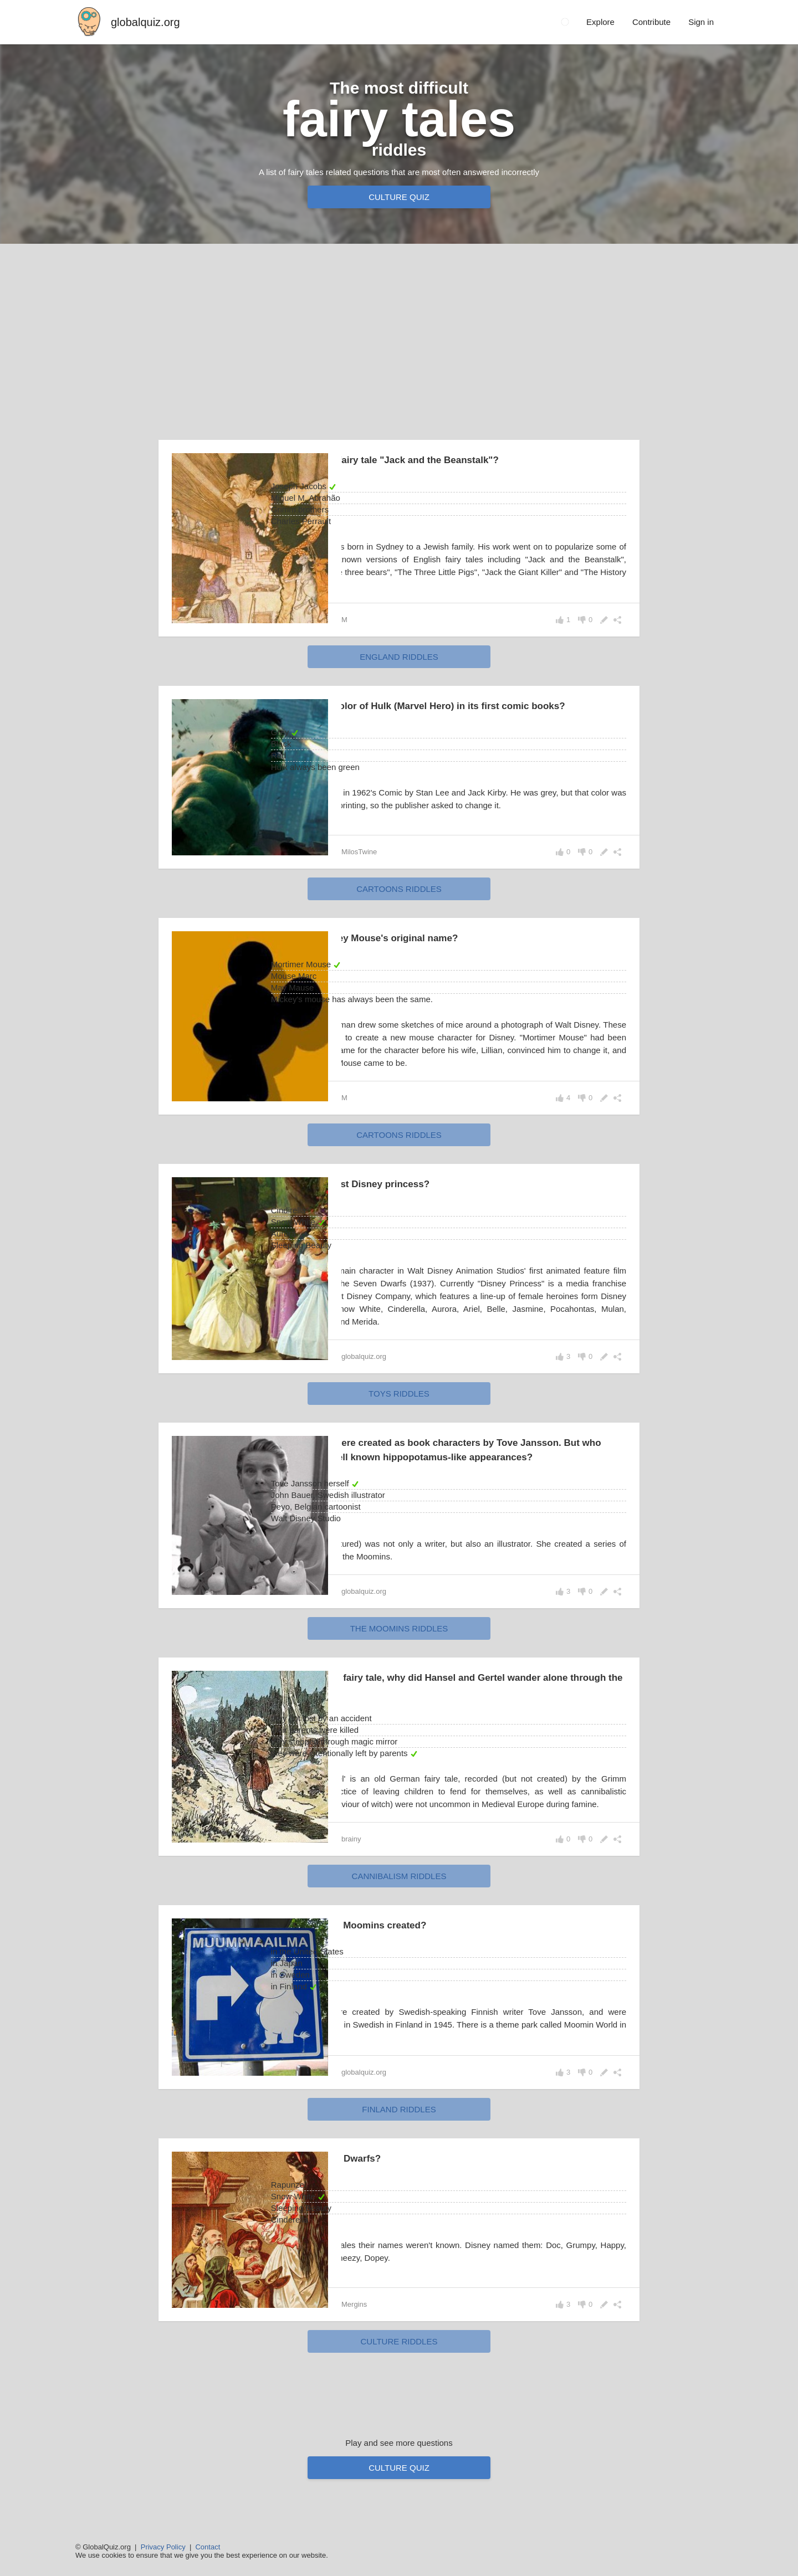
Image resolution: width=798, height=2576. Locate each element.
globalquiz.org (145, 22)
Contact (207, 2547)
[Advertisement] (399, 339)
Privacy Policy (163, 2547)
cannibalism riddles (399, 1944)
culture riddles (399, 2409)
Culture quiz (399, 197)
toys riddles (399, 1434)
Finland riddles (399, 2177)
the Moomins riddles (399, 1684)
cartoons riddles (399, 904)
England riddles (399, 656)
